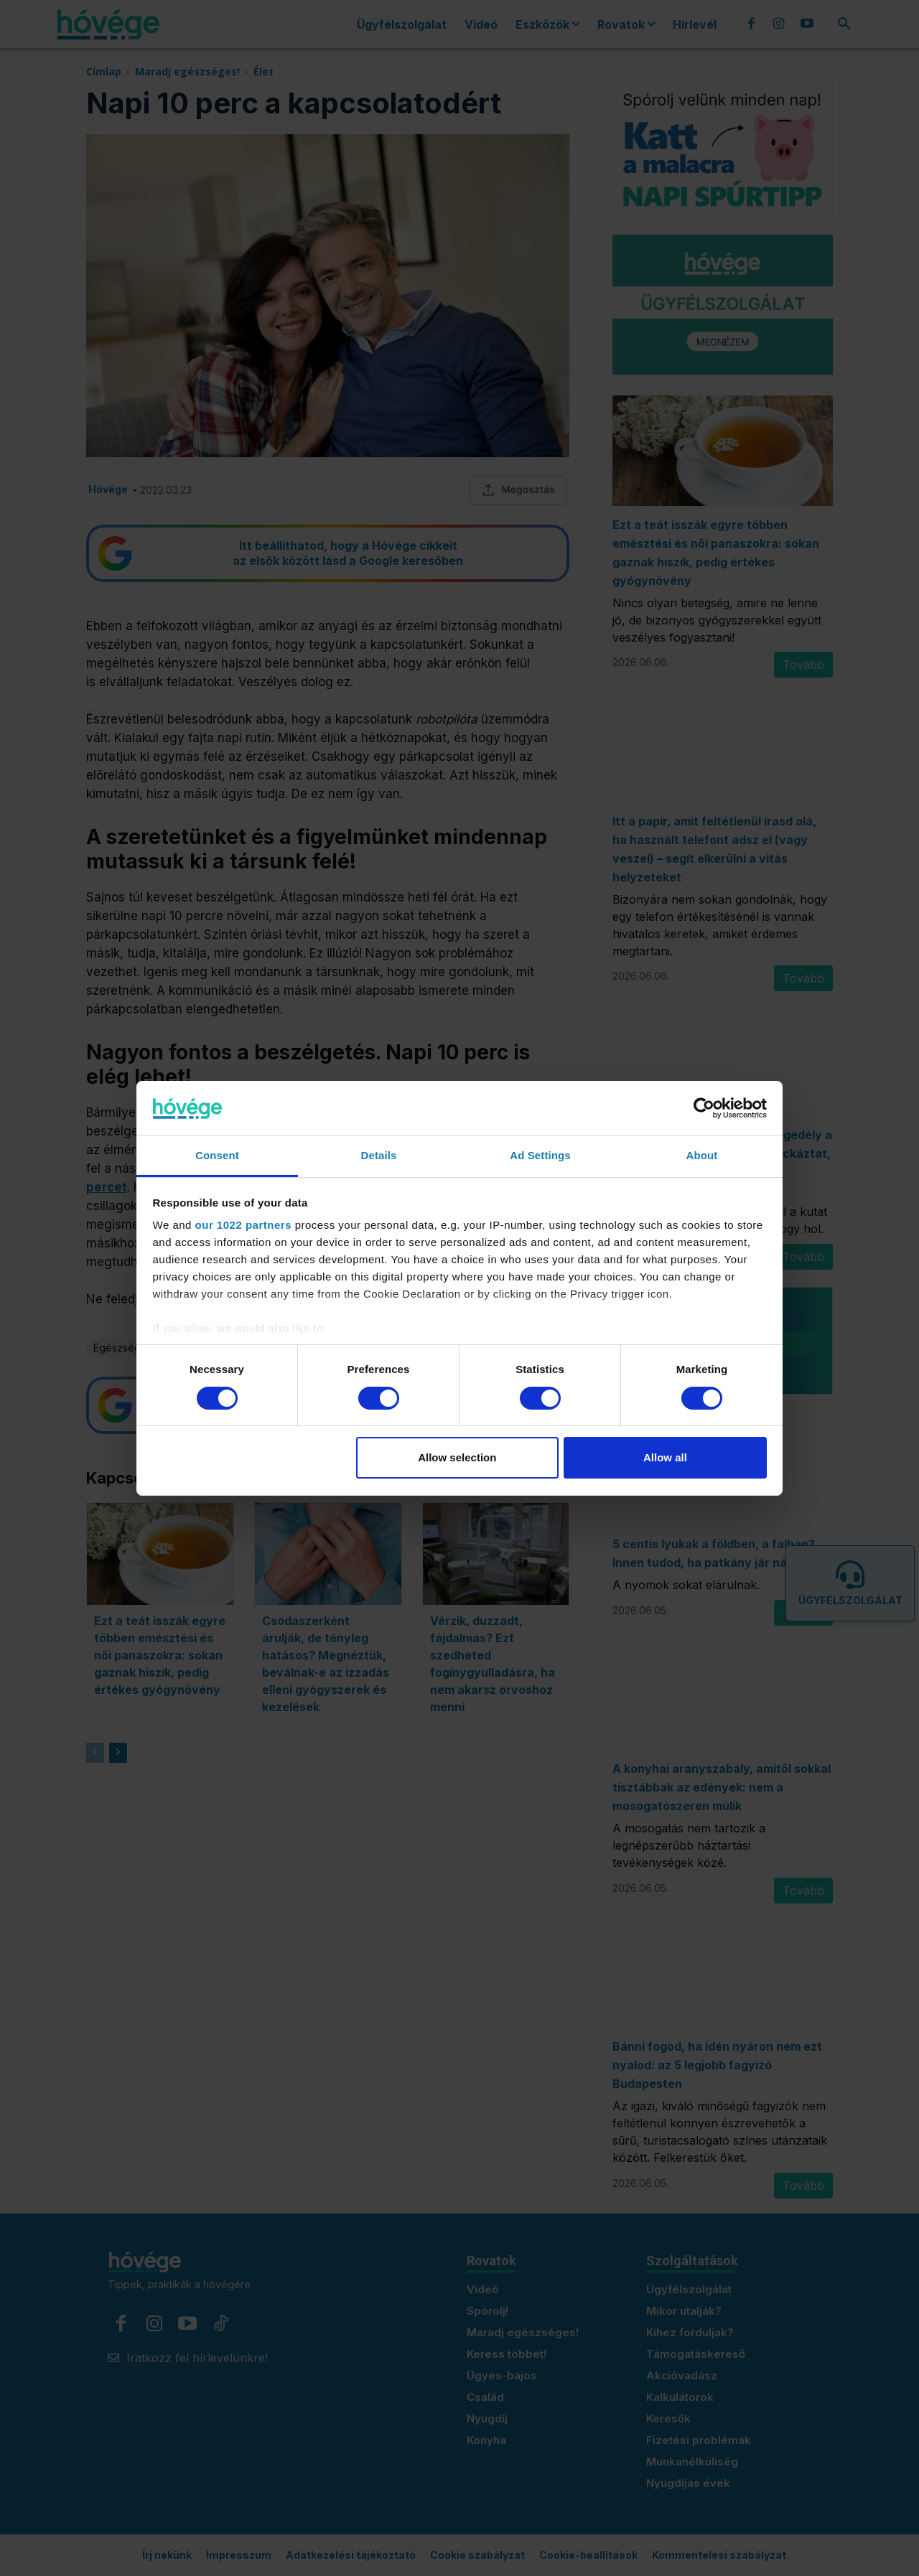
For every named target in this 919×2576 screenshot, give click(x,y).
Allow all (665, 1457)
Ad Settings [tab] (540, 1155)
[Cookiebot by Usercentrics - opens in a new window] (704, 1108)
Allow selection (457, 1457)
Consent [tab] (217, 1155)
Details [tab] (379, 1155)
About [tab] (702, 1155)
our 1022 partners (243, 1225)
